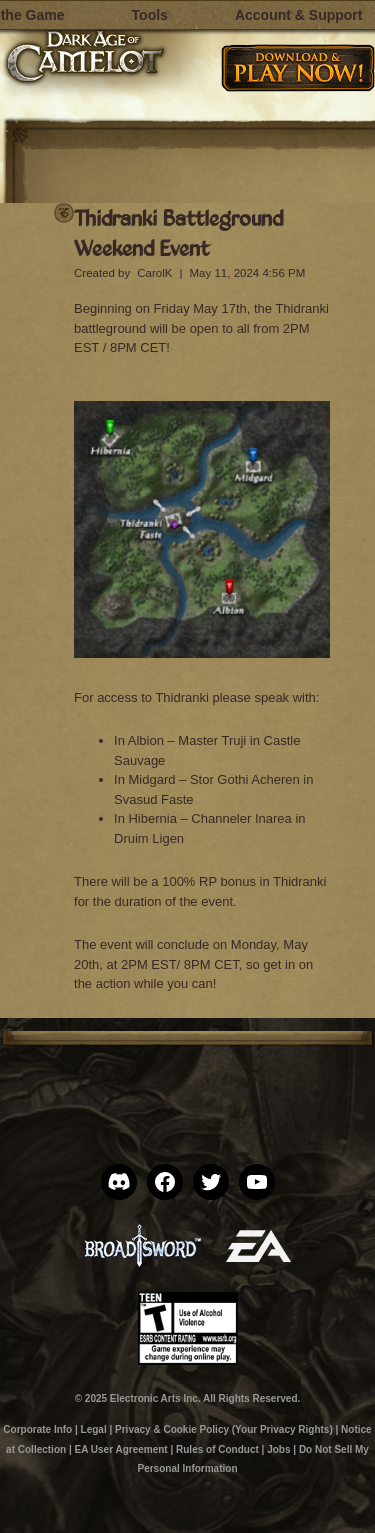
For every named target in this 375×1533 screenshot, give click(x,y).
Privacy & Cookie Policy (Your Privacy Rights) (224, 1429)
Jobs (278, 1449)
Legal (94, 1429)
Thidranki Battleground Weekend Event (178, 232)
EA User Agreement (120, 1449)
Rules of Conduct (217, 1449)
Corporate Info (37, 1429)
